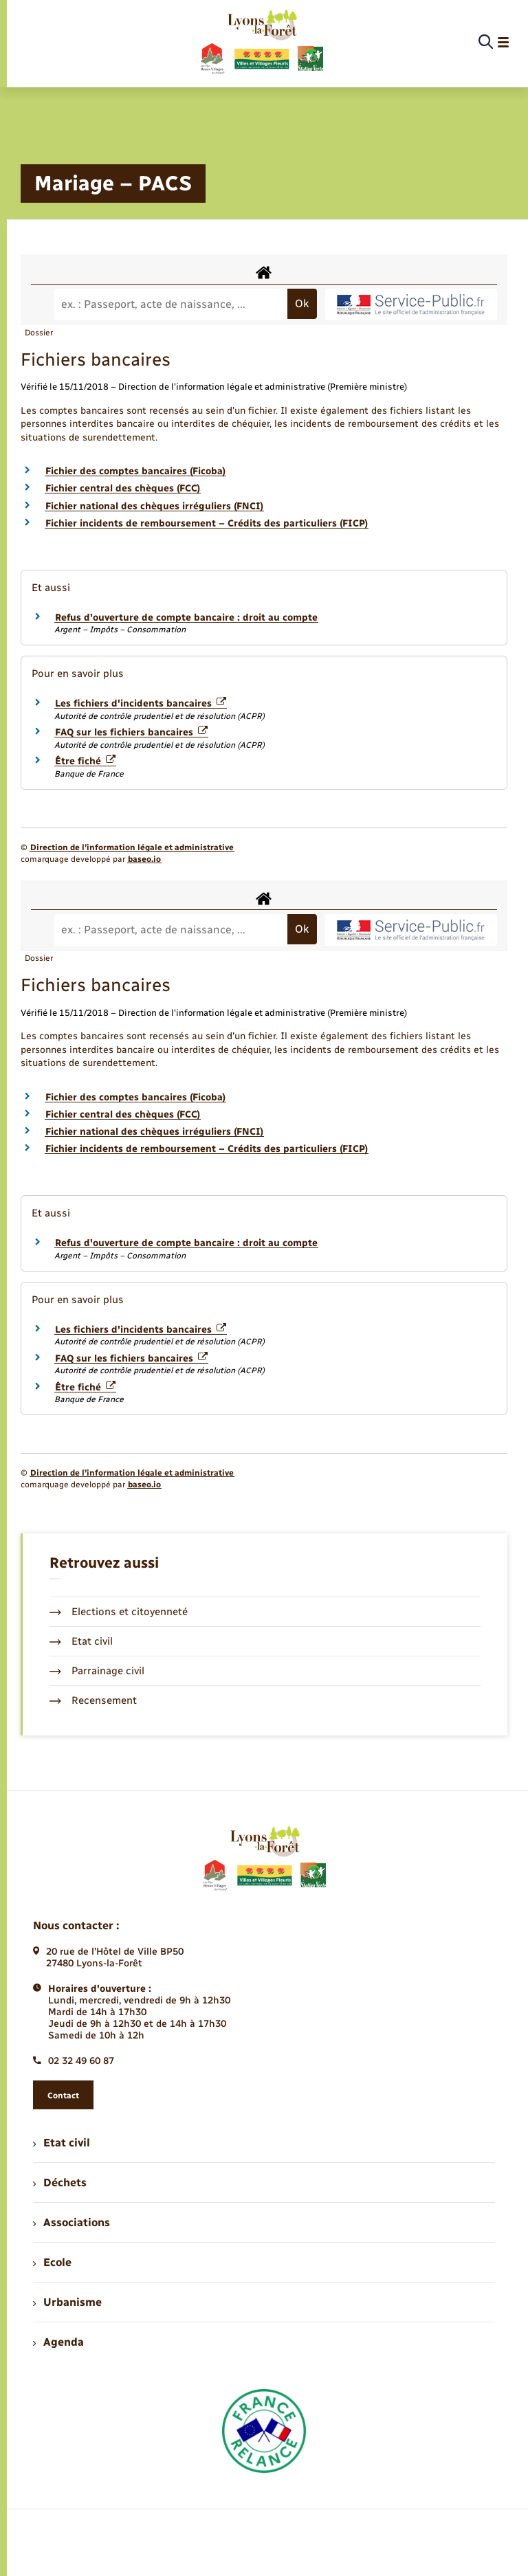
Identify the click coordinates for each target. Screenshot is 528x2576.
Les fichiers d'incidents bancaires (140, 703)
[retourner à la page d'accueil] (261, 42)
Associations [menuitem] (71, 2222)
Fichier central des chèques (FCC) (122, 488)
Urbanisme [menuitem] (67, 2302)
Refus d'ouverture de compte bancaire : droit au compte (186, 617)
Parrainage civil (97, 1671)
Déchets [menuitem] (60, 2182)
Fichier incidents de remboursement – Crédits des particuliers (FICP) (206, 523)
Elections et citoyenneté (119, 1612)
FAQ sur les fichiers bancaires (131, 732)
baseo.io (144, 859)
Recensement (93, 1700)
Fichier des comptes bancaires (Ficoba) (135, 471)
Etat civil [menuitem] (61, 2142)
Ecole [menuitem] (52, 2262)
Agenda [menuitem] (58, 2342)
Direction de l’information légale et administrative (132, 847)
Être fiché (85, 761)
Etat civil (81, 1641)
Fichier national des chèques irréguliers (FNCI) (154, 506)
